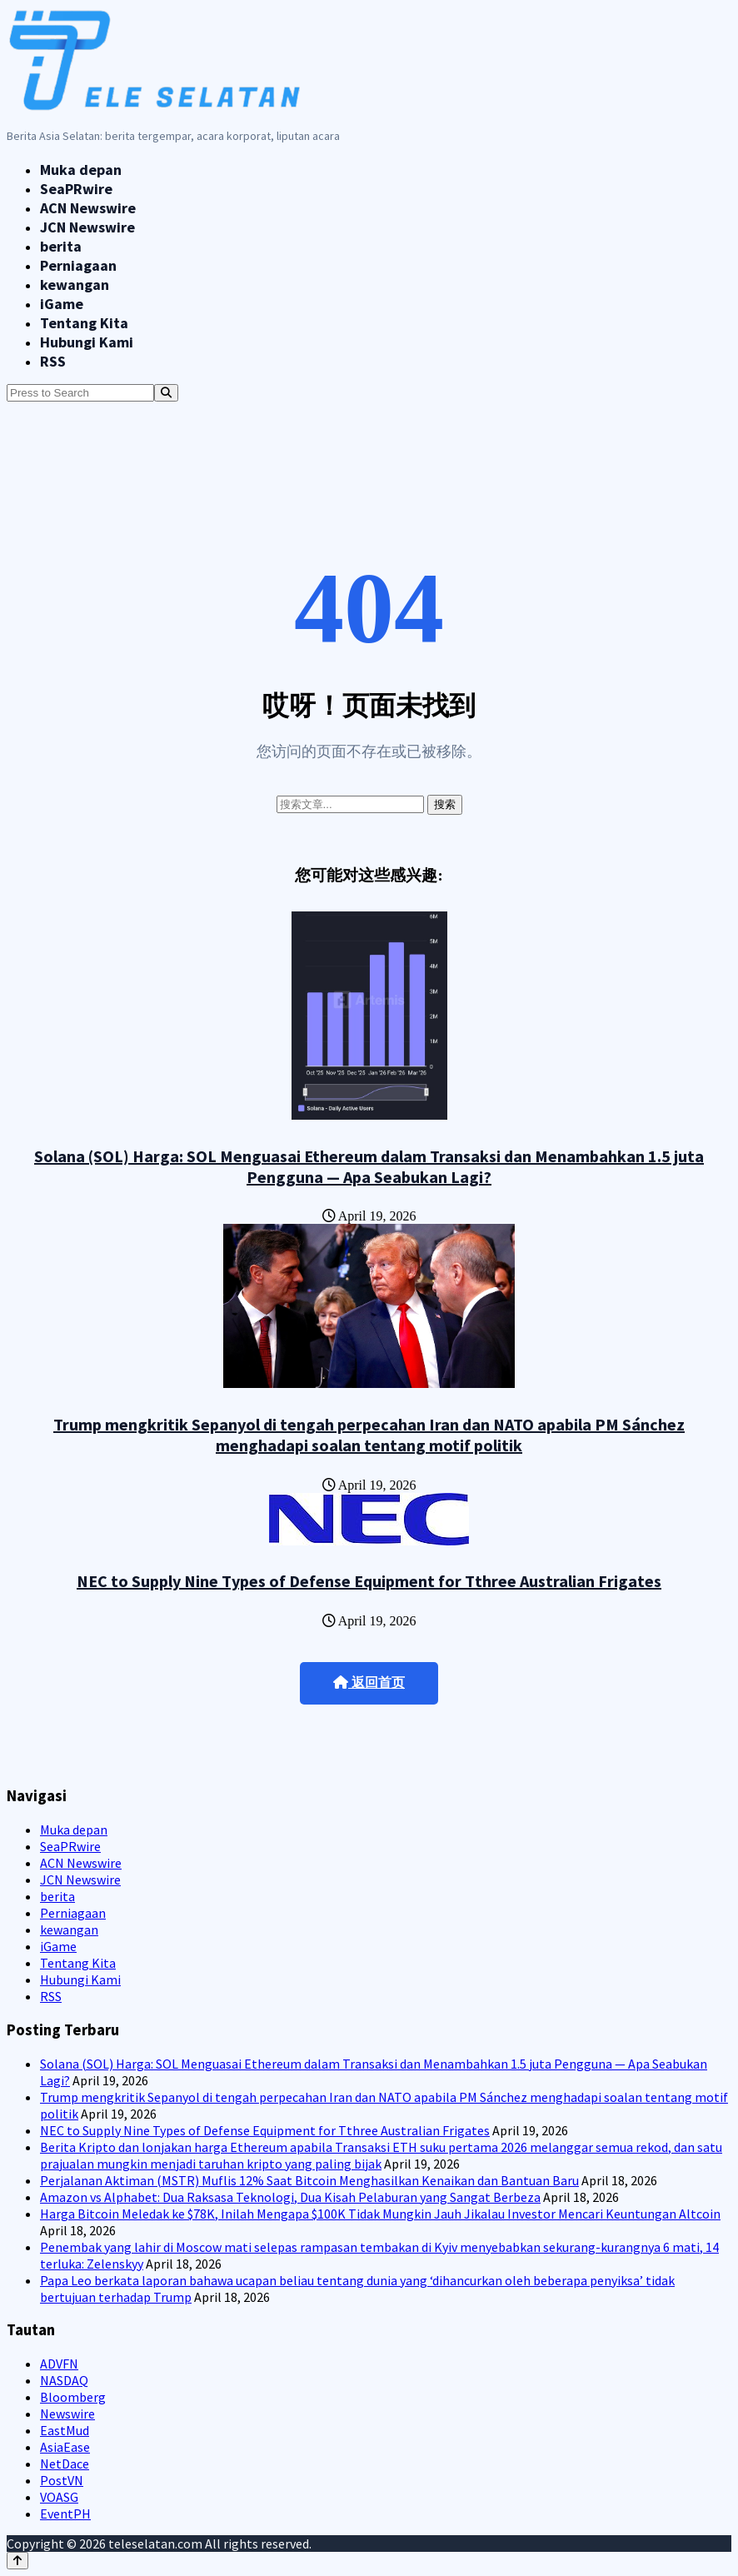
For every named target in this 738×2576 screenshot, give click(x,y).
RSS (53, 361)
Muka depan (81, 169)
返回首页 (369, 1682)
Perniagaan (78, 265)
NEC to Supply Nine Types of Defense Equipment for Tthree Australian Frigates (369, 1580)
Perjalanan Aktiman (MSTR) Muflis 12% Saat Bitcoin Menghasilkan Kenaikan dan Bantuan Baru (309, 2180)
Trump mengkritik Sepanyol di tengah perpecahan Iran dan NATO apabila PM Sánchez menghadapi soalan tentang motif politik (369, 1434)
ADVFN (59, 2363)
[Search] (166, 393)
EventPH (65, 2513)
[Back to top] (17, 2560)
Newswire (67, 2413)
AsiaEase (65, 2447)
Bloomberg (73, 2397)
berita (61, 246)
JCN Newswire (87, 227)
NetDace (64, 2463)
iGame (61, 303)
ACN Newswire (88, 207)
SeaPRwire (76, 188)
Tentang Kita (84, 322)
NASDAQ (64, 2380)
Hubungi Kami (86, 342)
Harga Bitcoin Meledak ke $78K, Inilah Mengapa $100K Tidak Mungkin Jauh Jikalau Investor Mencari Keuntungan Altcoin (380, 2213)
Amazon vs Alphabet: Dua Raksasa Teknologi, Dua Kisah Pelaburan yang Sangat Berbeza (290, 2197)
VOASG (59, 2497)
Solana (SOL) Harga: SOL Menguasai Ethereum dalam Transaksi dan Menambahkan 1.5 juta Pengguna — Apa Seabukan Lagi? (369, 1166)
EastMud (64, 2430)
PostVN (61, 2480)
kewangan (74, 284)
